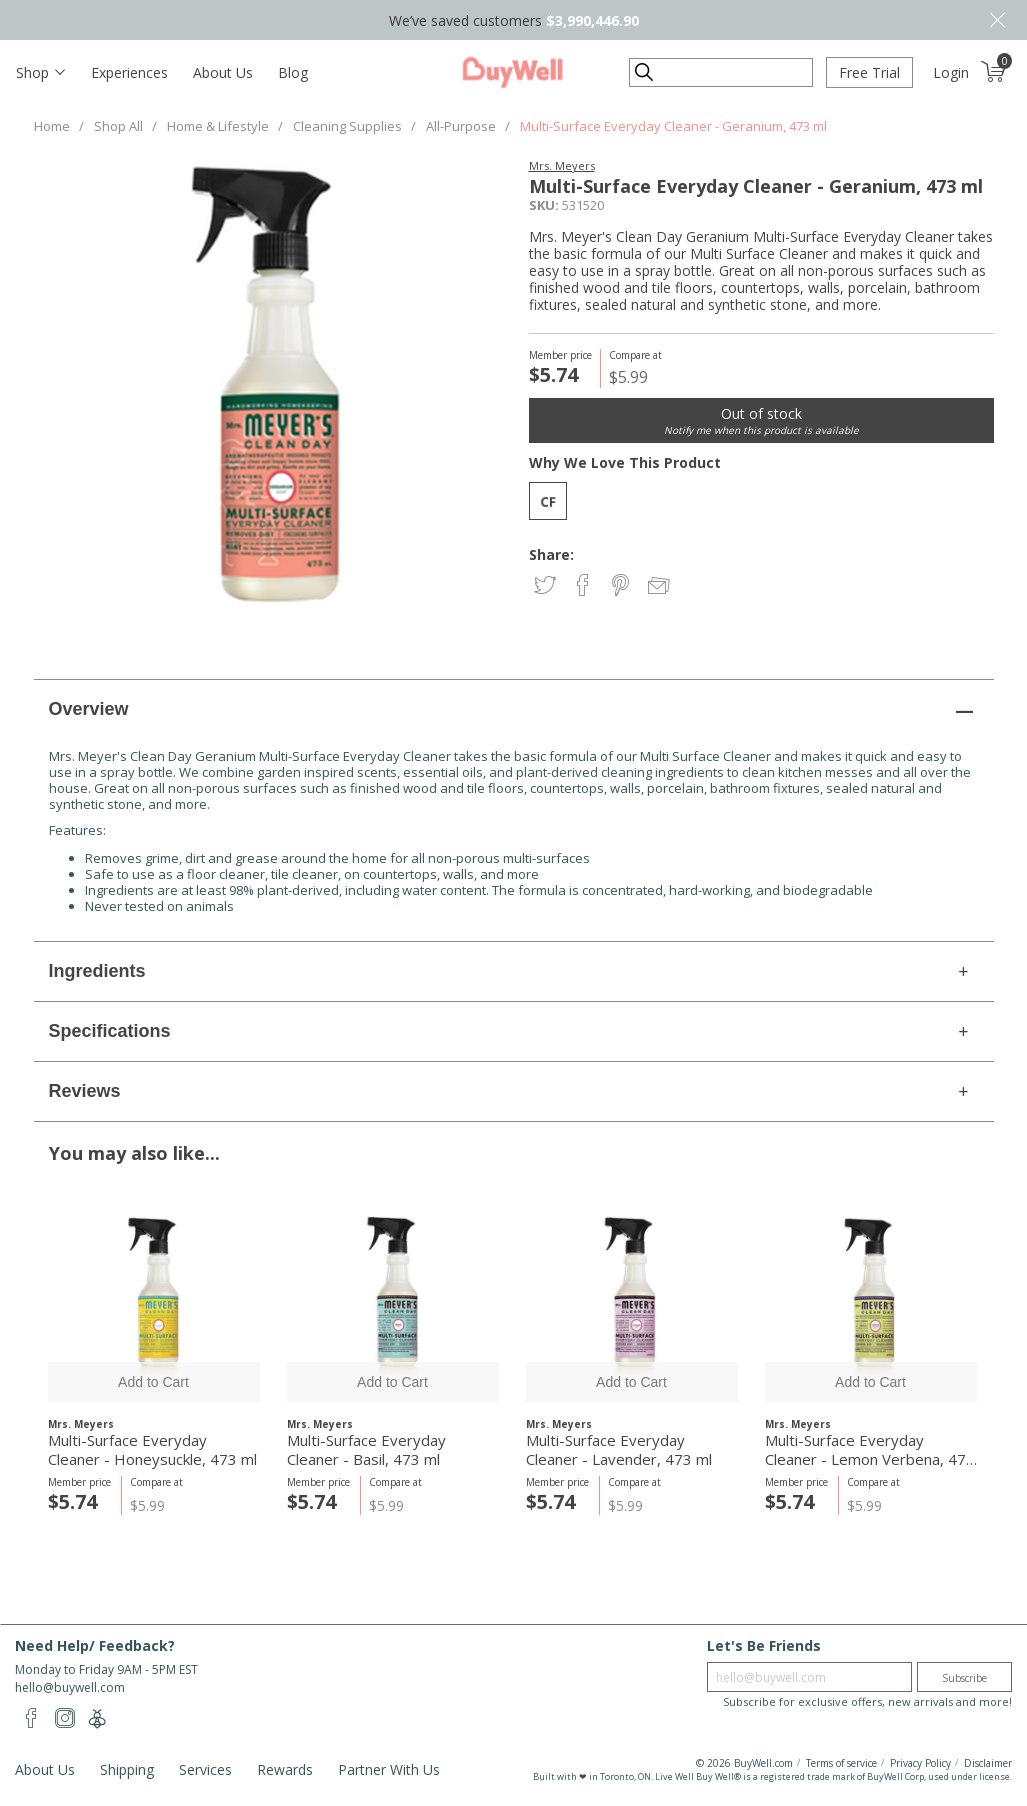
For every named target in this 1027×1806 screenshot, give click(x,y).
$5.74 (72, 1501)
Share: (551, 554)
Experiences (129, 72)
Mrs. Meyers (562, 165)
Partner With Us (389, 1769)
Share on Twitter (546, 586)
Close (997, 20)
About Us (223, 72)
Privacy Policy (920, 1763)
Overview (89, 709)
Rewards (285, 1769)
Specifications (110, 1031)
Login (951, 72)
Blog (293, 72)
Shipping (127, 1769)
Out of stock (761, 413)
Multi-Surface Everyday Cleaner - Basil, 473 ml (366, 1450)
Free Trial (869, 72)
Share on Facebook (584, 586)
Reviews (85, 1091)
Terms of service (841, 1763)
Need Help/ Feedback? (95, 1645)
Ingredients (97, 971)
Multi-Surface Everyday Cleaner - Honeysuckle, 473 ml (152, 1450)
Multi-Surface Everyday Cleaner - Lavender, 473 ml (619, 1450)
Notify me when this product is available (761, 430)
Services (205, 1769)
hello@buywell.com (70, 1687)
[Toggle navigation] (40, 72)
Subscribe (964, 1678)
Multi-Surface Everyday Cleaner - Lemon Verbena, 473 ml (870, 1450)
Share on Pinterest (622, 586)
